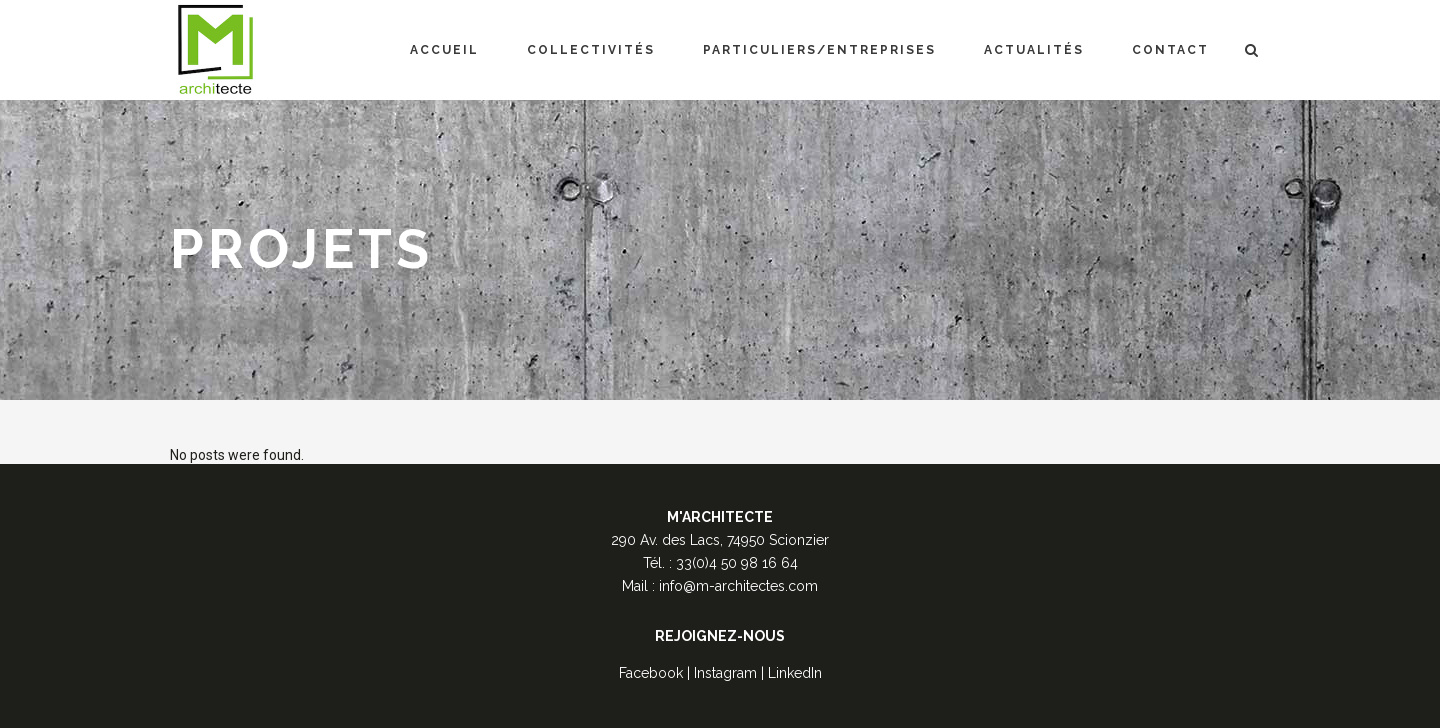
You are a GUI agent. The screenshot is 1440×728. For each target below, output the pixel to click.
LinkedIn (795, 673)
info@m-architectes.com (738, 586)
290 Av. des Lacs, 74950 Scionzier (720, 540)
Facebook (651, 673)
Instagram (725, 673)
